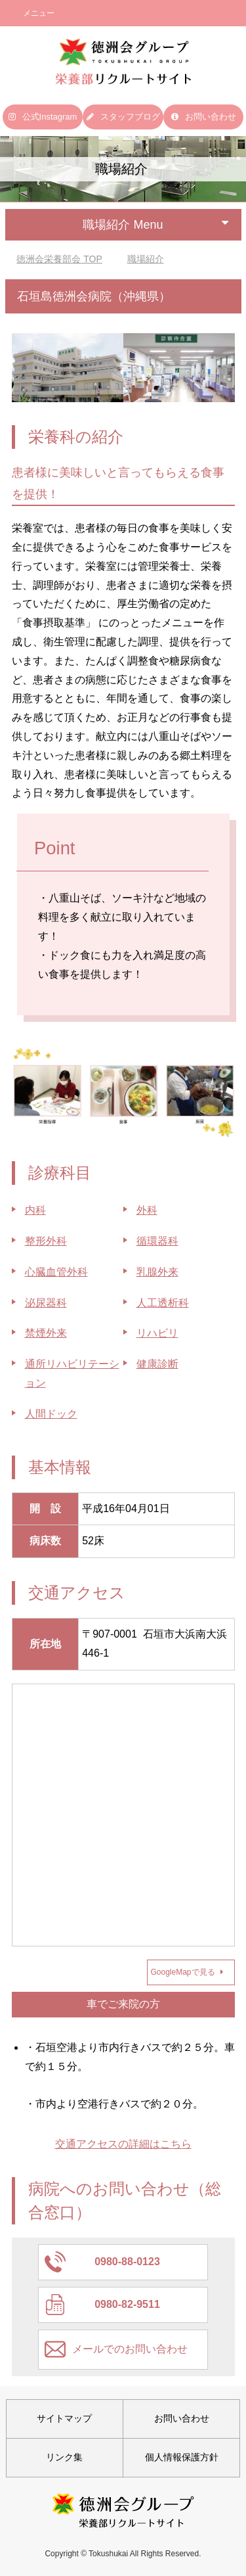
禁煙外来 (46, 1333)
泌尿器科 (46, 1302)
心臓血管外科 (56, 1271)
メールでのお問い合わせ (130, 2349)
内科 (35, 1210)
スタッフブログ (123, 117)
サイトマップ (64, 2418)
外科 (146, 1210)
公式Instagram (43, 117)
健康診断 (157, 1363)
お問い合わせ (203, 117)
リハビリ (157, 1333)
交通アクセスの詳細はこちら (123, 2144)
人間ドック (51, 1413)
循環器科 (157, 1241)
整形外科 (46, 1241)
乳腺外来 (157, 1271)
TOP (59, 259)
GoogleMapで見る (187, 1972)
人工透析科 (162, 1302)
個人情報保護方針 (181, 2457)
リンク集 (64, 2457)
